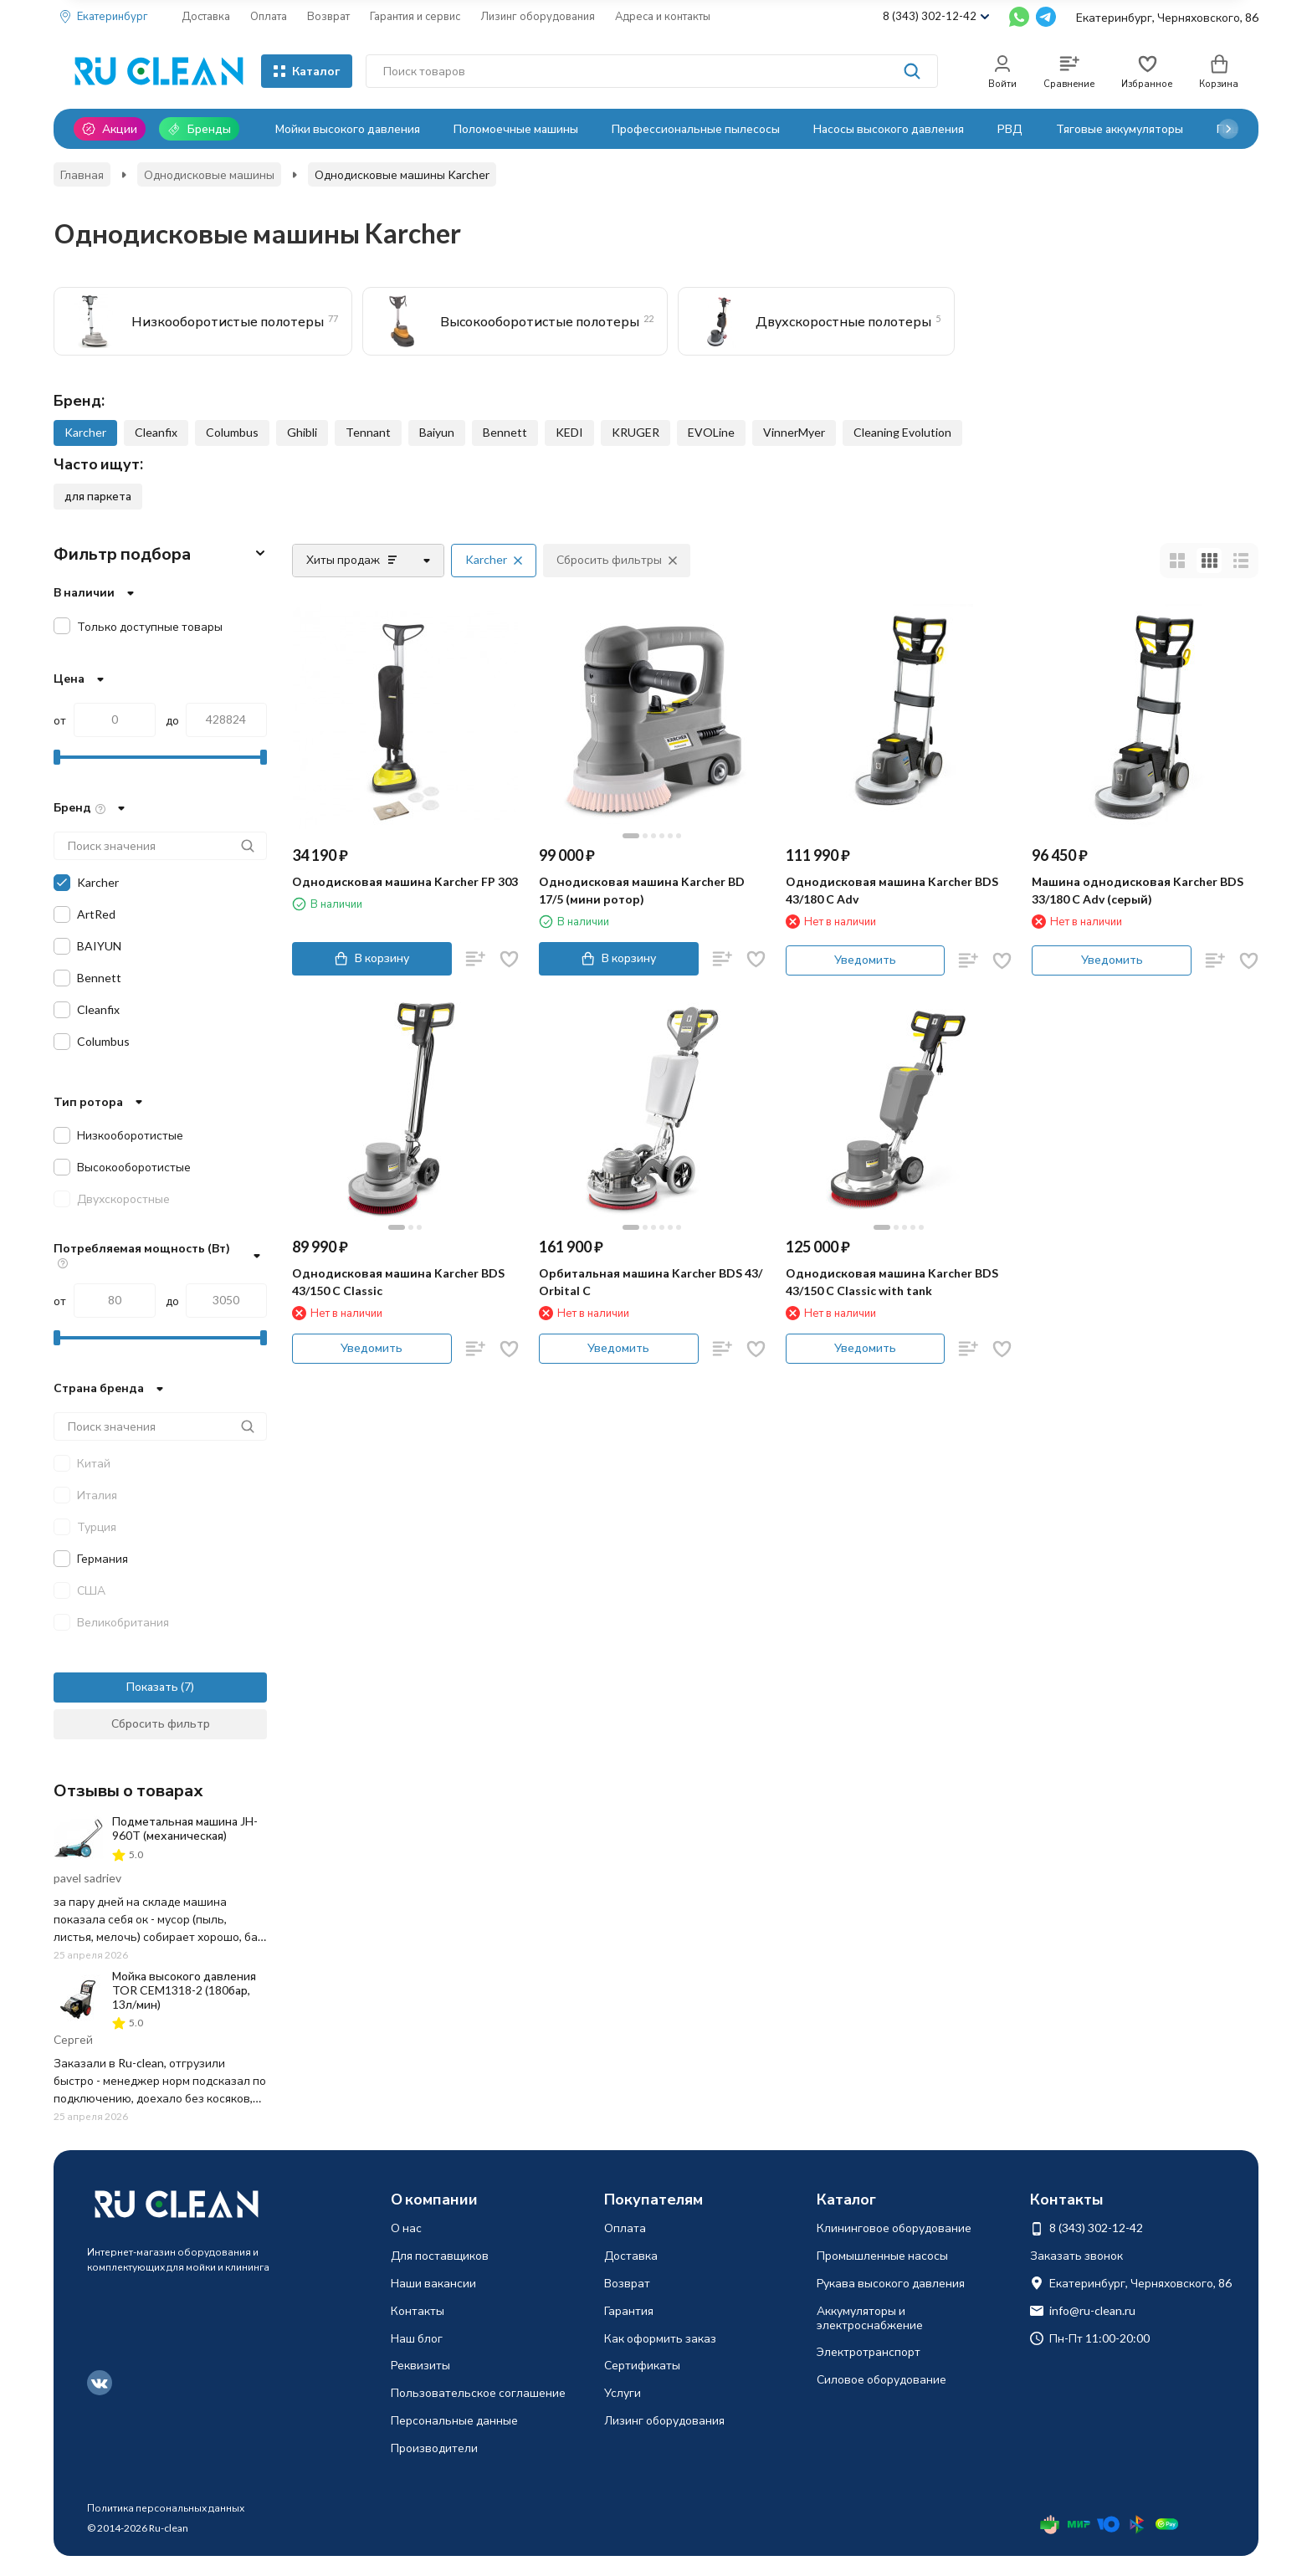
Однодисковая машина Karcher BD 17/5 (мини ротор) (642, 890)
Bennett (505, 432)
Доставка (206, 16)
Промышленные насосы (882, 2255)
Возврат (328, 16)
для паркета (97, 496)
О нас (406, 2227)
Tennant (368, 432)
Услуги (622, 2392)
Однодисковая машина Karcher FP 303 (405, 881)
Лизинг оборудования (537, 16)
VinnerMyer (794, 432)
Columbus (232, 432)
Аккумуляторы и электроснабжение (870, 2317)
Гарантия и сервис (415, 16)
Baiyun (436, 432)
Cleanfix (156, 432)
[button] (1228, 129)
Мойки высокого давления (347, 128)
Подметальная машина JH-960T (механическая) (185, 1828)
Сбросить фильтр (160, 1723)
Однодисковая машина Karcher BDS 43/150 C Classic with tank (892, 1282)
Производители (434, 2447)
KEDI (569, 432)
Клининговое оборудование (894, 2227)
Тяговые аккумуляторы (1119, 128)
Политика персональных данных (165, 2508)
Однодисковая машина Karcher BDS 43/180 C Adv (892, 890)
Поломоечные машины (516, 128)
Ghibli (302, 432)
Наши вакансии (433, 2283)
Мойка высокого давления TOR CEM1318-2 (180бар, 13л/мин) (184, 1990)
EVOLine (711, 432)
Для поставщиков (440, 2255)
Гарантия (628, 2310)
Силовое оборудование (881, 2379)
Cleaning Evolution (902, 432)
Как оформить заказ (660, 2338)
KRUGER (635, 432)
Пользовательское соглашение (478, 2392)
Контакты (417, 2310)
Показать (152, 1686)
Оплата (268, 16)
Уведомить (865, 959)
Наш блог (417, 2338)
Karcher (85, 432)
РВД (1009, 128)
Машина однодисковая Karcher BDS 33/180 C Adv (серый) (1137, 890)
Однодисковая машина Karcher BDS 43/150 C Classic (398, 1282)
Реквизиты (420, 2365)
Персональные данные (454, 2420)
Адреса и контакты (662, 16)
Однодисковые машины (209, 174)
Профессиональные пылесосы (696, 128)
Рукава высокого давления (891, 2283)
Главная (82, 174)
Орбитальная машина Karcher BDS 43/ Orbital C (650, 1282)
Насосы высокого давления (888, 128)
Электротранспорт (868, 2351)
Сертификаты (642, 2365)
